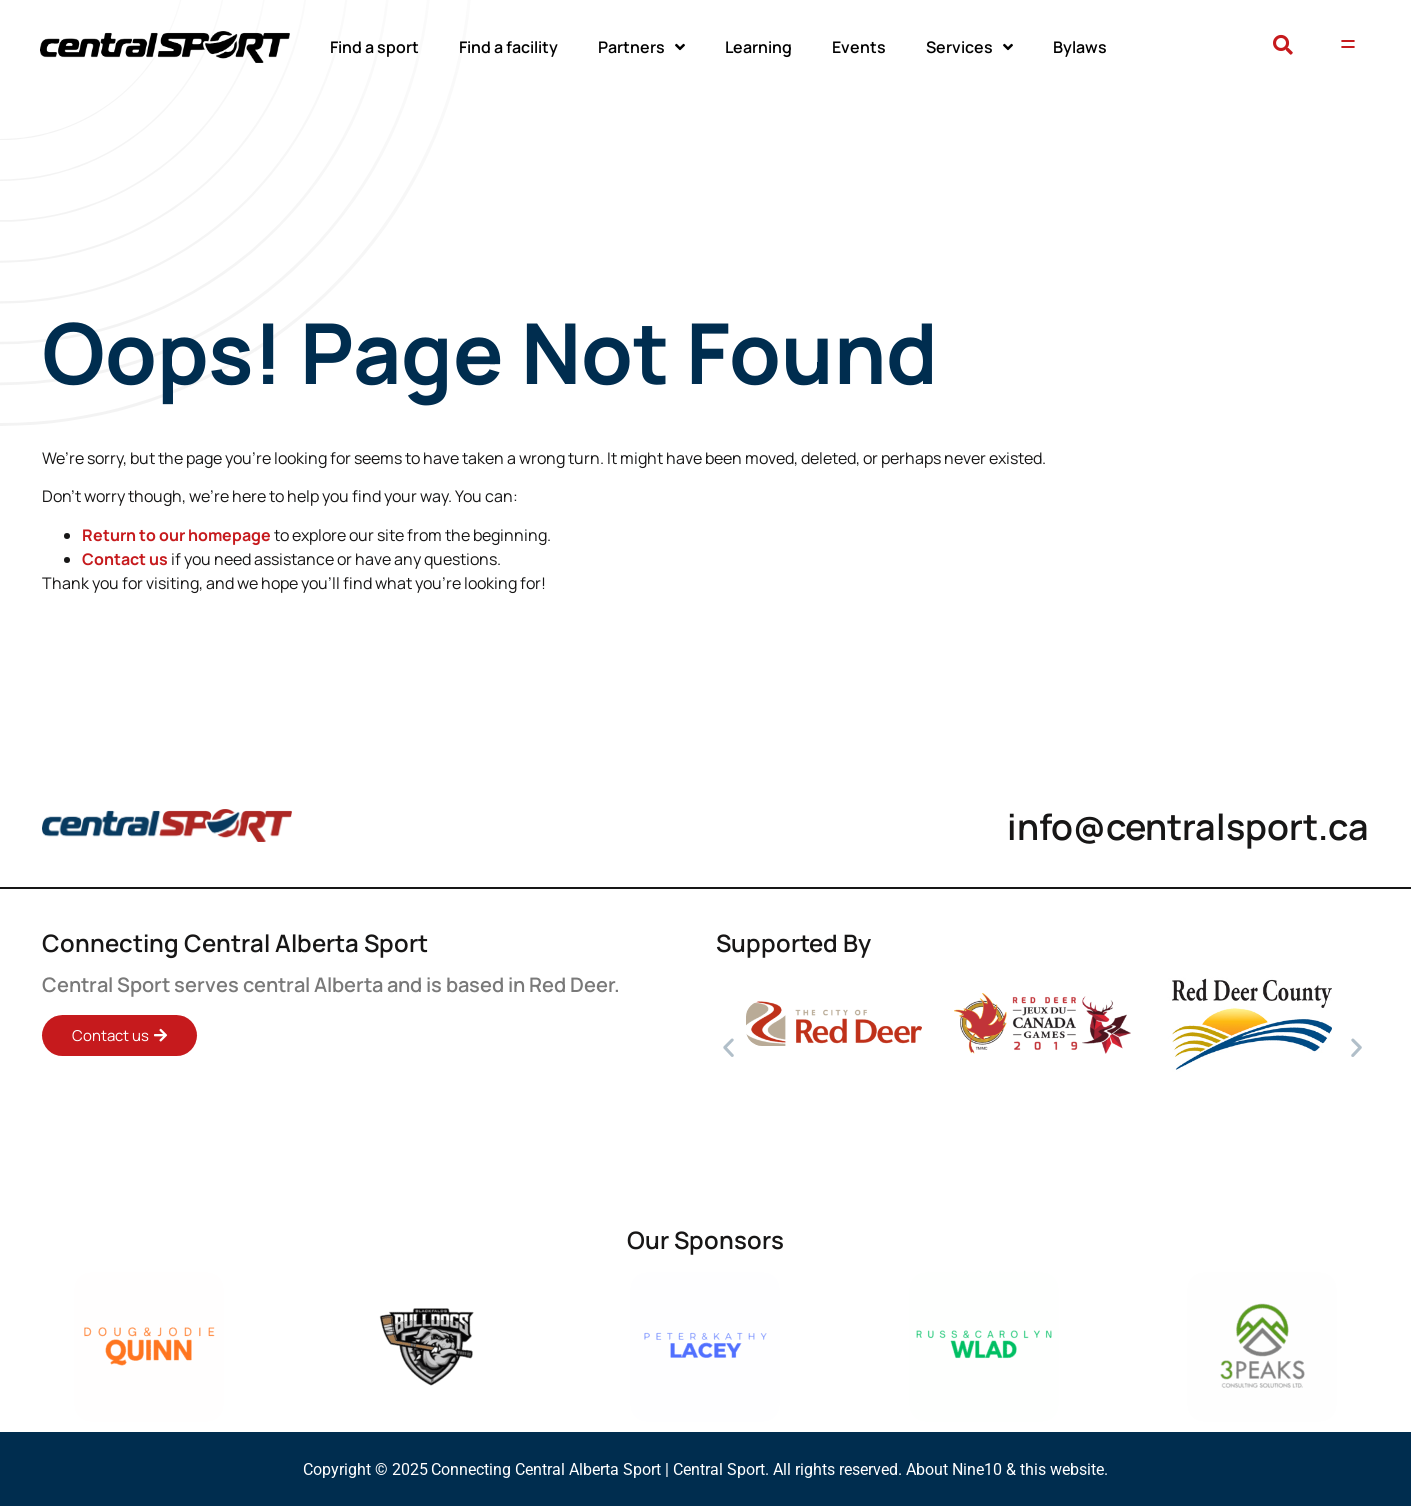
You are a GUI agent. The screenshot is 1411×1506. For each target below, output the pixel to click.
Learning (758, 47)
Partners (641, 47)
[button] (1284, 47)
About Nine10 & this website (1005, 1469)
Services (969, 47)
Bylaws (1080, 47)
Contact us (125, 559)
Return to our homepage (176, 535)
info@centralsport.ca (1188, 826)
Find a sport (374, 47)
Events (859, 47)
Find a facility (508, 47)
